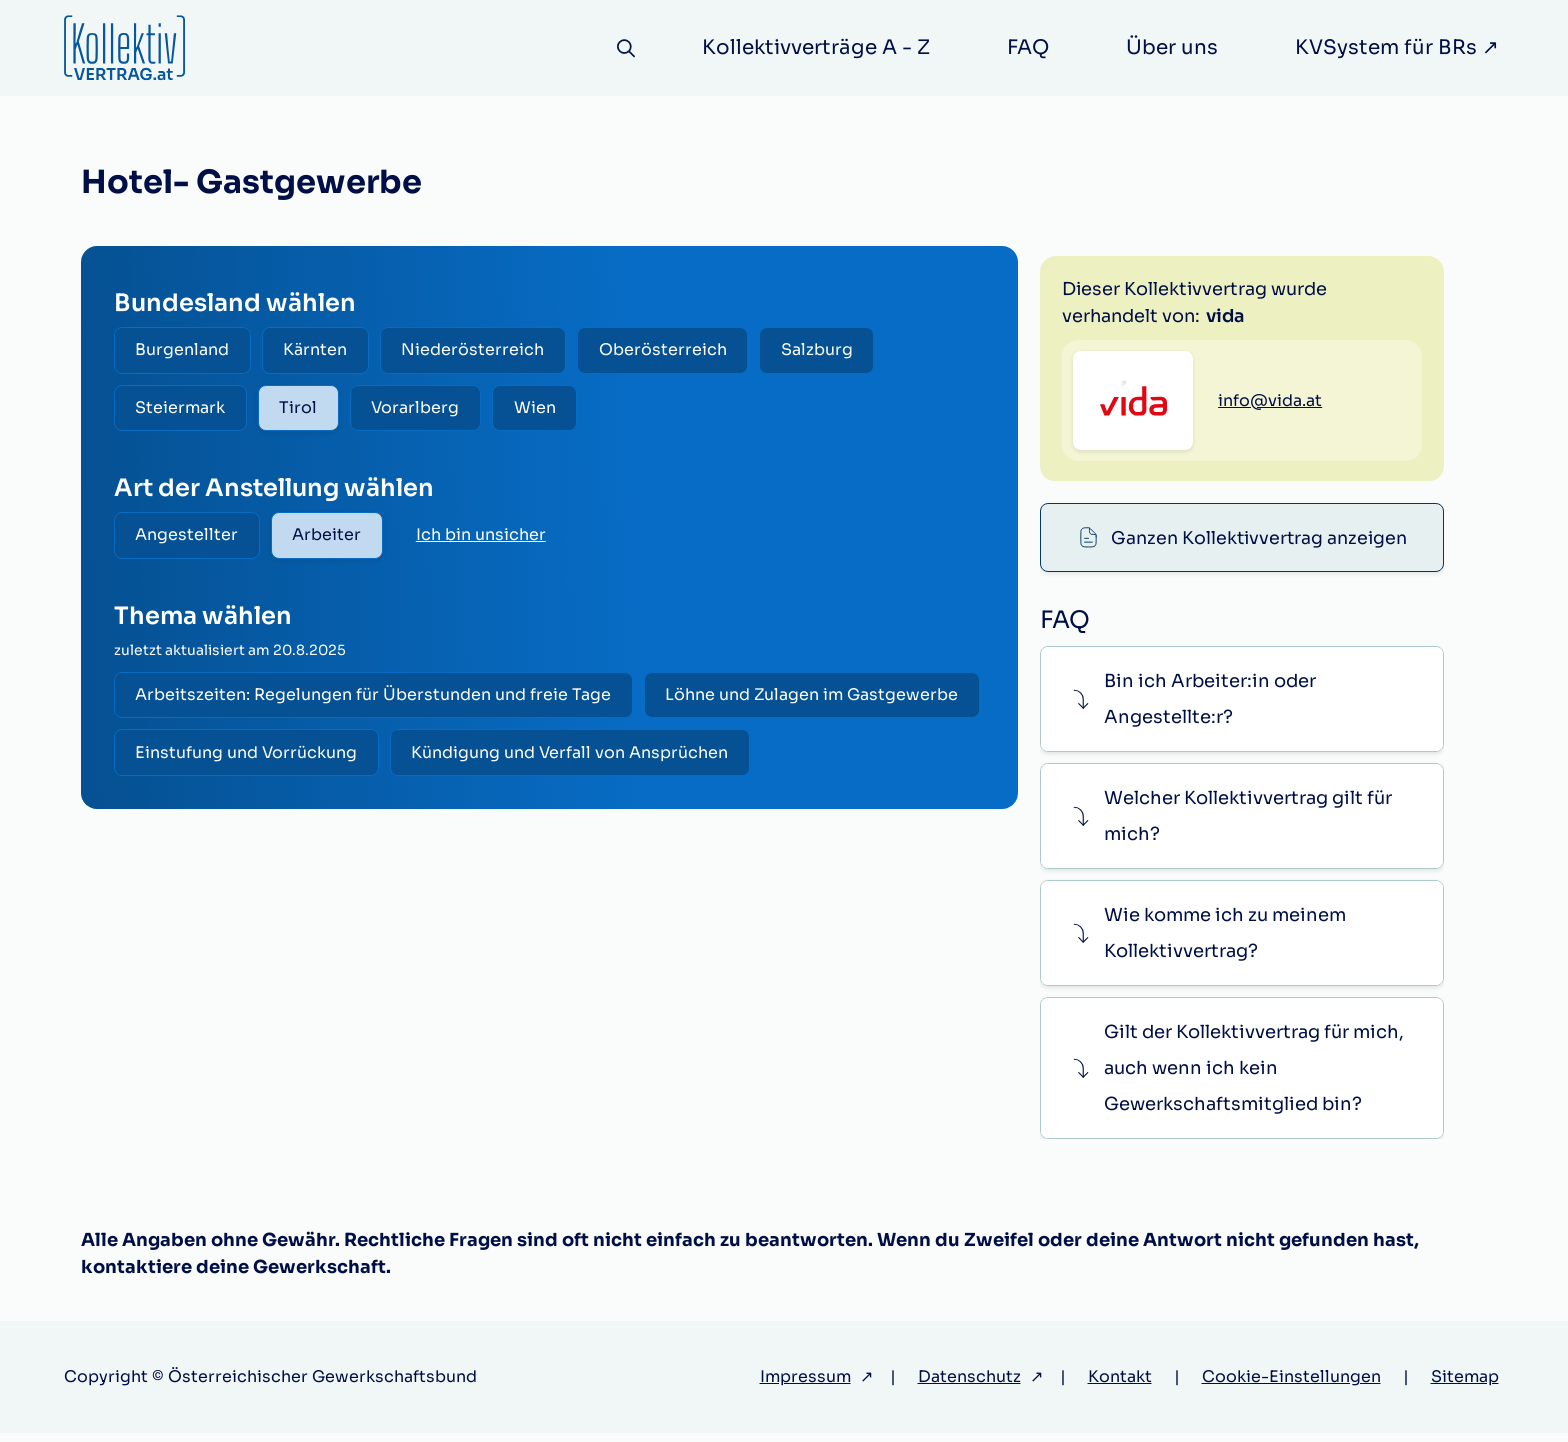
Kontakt (1120, 1385)
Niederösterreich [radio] (480, 350)
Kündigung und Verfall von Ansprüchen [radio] (295, 817)
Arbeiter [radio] (331, 538)
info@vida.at (1270, 498)
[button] (1241, 707)
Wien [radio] (545, 409)
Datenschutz (969, 1385)
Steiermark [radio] (182, 409)
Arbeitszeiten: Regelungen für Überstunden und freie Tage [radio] (375, 699)
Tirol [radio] (303, 409)
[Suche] (624, 48)
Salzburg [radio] (830, 350)
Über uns (1172, 47)
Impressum (805, 1385)
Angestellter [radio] (188, 538)
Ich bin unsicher (487, 538)
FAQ (1028, 47)
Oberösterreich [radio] (673, 350)
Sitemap (1465, 1385)
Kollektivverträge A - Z (816, 47)
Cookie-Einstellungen (1291, 1385)
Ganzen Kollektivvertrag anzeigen (1259, 282)
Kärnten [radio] (320, 350)
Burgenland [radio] (184, 350)
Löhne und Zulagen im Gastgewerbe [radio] (283, 758)
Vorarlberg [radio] (423, 409)
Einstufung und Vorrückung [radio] (598, 758)
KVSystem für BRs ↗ (1397, 47)
